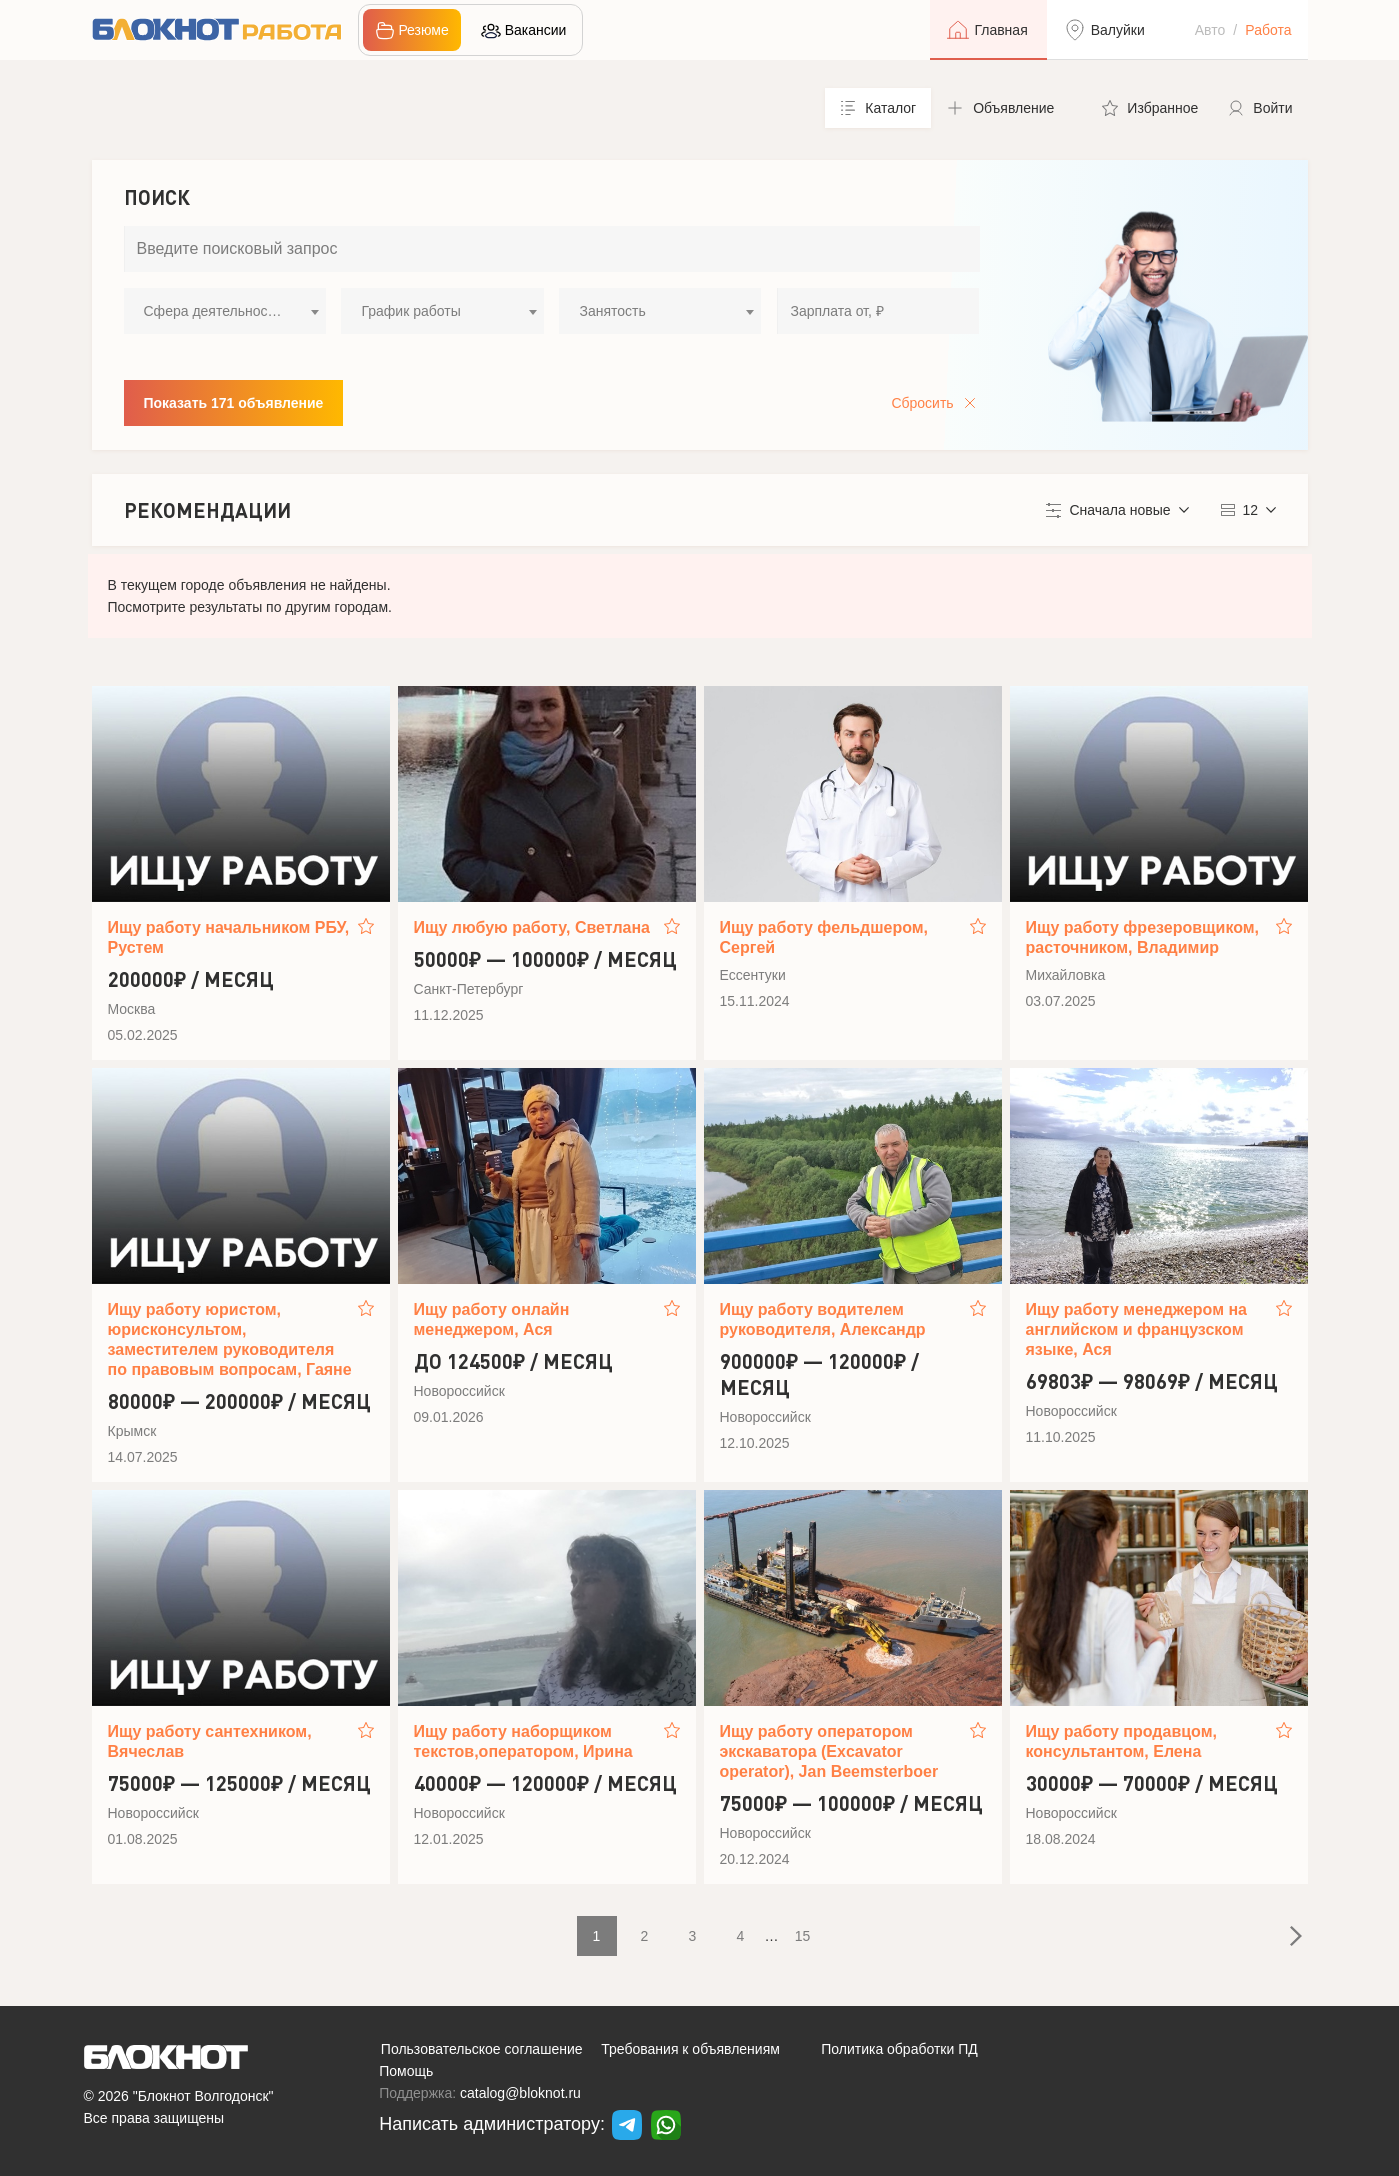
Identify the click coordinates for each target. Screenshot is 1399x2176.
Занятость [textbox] (612, 311)
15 (803, 1936)
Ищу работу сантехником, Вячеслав (210, 1741)
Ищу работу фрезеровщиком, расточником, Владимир (1143, 937)
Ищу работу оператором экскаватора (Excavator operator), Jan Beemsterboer (829, 1751)
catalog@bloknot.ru (520, 2093)
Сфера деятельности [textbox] (213, 311)
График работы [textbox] (410, 311)
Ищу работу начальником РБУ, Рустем (229, 937)
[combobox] (225, 311)
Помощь (406, 2071)
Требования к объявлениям (690, 2049)
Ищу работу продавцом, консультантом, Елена (1121, 1741)
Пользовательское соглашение (482, 2049)
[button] (1009, 108)
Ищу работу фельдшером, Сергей (824, 937)
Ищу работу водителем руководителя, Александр (823, 1319)
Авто (1210, 30)
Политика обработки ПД (899, 2049)
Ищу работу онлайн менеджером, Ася (492, 1319)
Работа (1268, 30)
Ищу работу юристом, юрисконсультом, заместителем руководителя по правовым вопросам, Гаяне (230, 1339)
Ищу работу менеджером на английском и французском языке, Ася (1137, 1329)
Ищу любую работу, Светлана (532, 927)
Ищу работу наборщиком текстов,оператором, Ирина (523, 1741)
